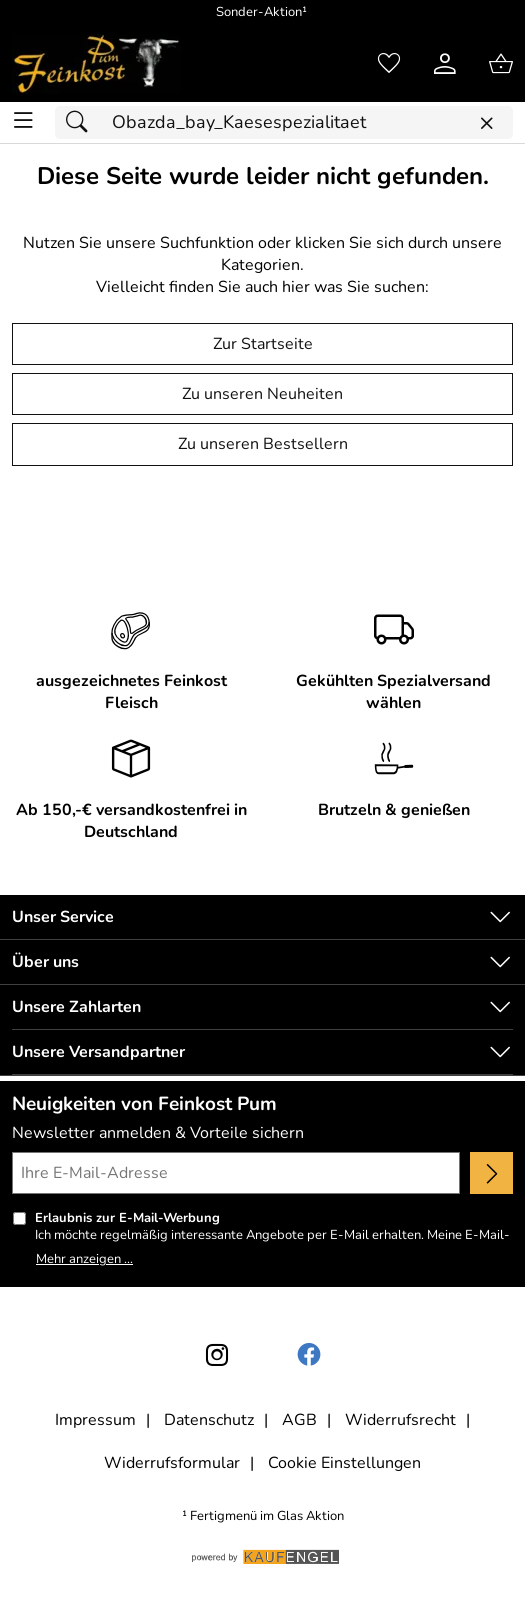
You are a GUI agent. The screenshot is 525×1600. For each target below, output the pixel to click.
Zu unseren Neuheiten (262, 394)
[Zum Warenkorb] (501, 64)
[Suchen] (82, 122)
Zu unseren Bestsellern (263, 444)
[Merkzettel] (389, 64)
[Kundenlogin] (445, 64)
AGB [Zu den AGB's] (299, 1420)
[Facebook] (309, 1355)
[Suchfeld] (284, 122)
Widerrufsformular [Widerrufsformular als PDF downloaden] (172, 1463)
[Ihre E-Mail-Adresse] (236, 1173)
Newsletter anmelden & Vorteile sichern (158, 1133)
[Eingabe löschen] (486, 123)
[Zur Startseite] (96, 64)
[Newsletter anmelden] (491, 1173)
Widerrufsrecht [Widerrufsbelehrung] (400, 1420)
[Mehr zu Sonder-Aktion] (262, 13)
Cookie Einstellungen (344, 1463)
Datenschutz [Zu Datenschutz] (209, 1420)
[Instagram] (217, 1355)
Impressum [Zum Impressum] (95, 1420)
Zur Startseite (263, 344)
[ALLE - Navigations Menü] (23, 120)
